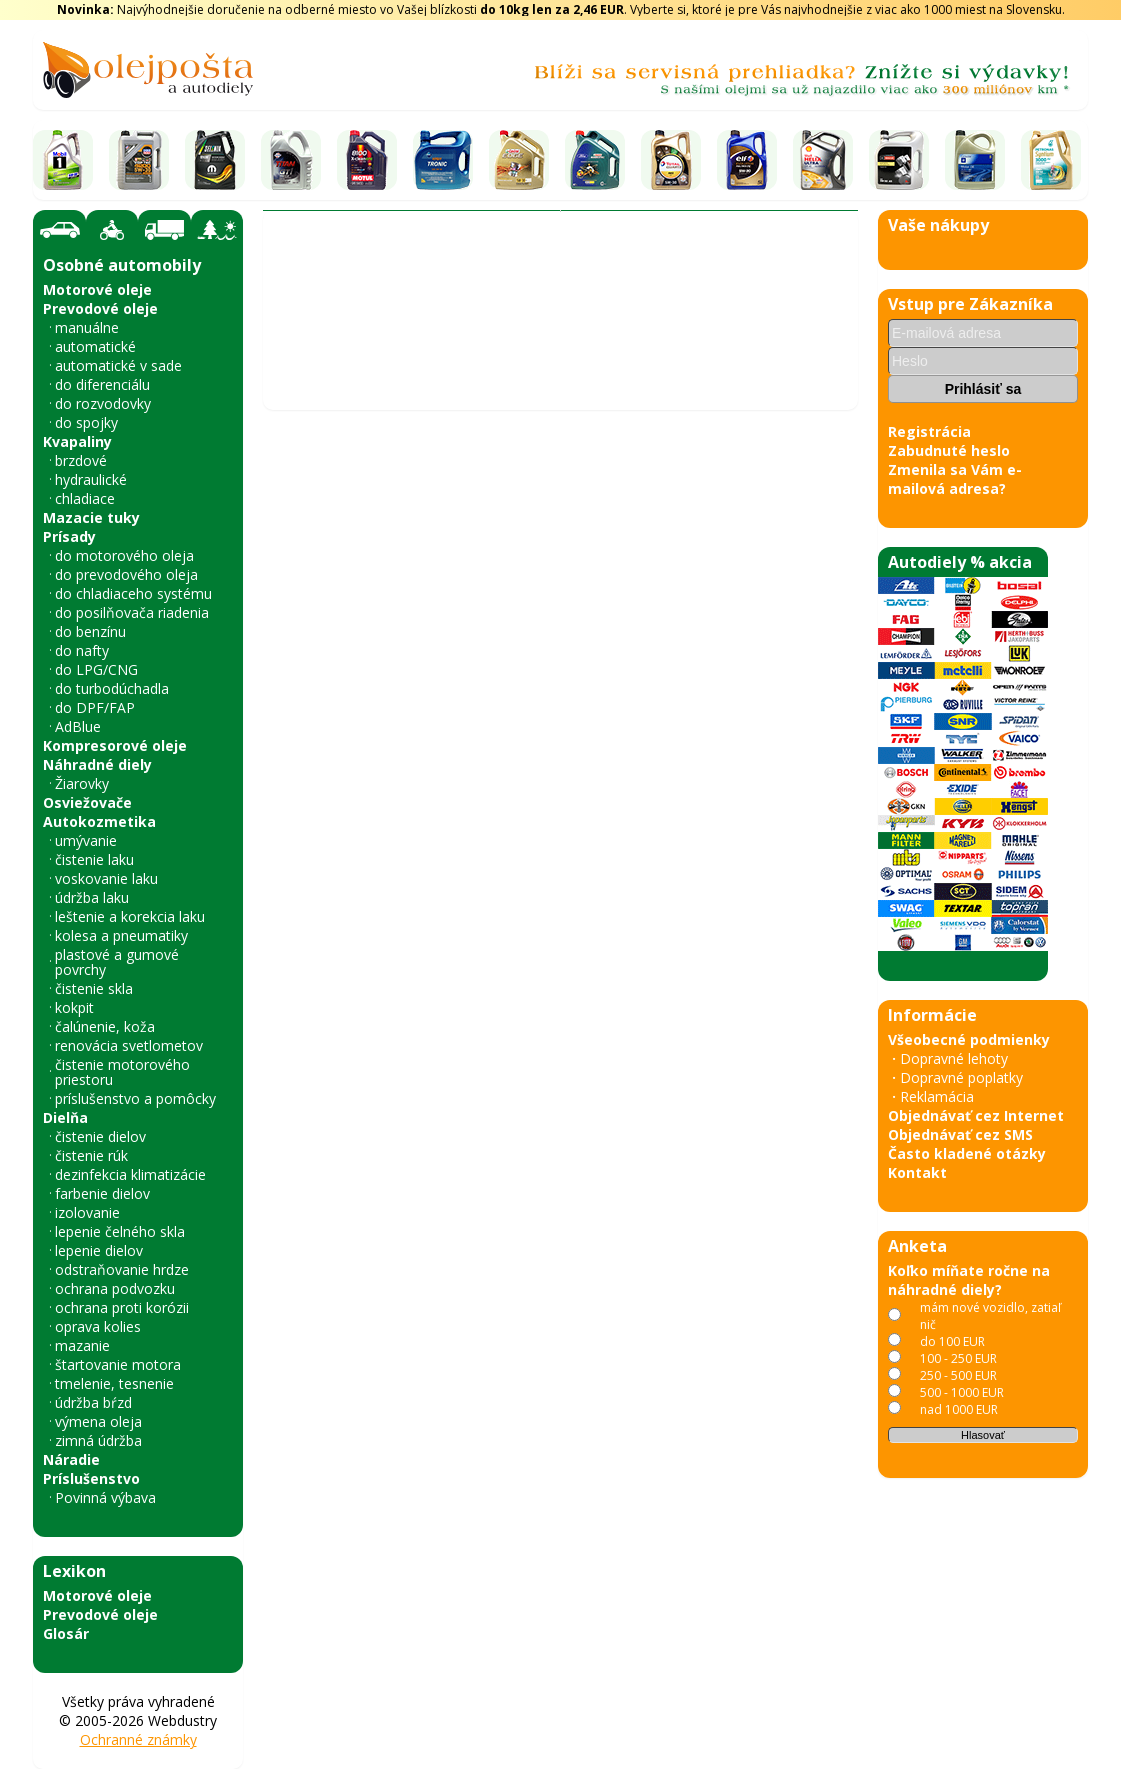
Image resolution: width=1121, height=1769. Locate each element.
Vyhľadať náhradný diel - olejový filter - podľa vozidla (452, 300)
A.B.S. (447, 334)
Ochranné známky (138, 1739)
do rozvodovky (103, 403)
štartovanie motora (118, 1364)
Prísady (69, 536)
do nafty (82, 650)
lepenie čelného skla (120, 1231)
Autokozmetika (99, 821)
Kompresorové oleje (115, 745)
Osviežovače (87, 802)
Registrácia (929, 431)
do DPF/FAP (95, 707)
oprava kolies (98, 1326)
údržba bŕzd (93, 1402)
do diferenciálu (102, 384)
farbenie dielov (102, 1193)
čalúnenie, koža (105, 1026)
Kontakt (917, 1172)
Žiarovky (82, 783)
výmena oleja (98, 1421)
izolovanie (87, 1212)
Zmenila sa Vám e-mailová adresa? (955, 479)
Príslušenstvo (91, 1478)
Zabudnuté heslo (949, 450)
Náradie (71, 1459)
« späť (292, 1557)
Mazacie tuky (91, 517)
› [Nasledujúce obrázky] (832, 979)
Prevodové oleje (100, 308)
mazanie (82, 1345)
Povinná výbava (105, 1497)
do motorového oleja (124, 555)
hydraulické (91, 479)
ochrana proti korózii (122, 1307)
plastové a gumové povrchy (117, 962)
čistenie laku (94, 859)
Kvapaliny (77, 441)
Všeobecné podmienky (969, 1039)
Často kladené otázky (967, 1153)
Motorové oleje (97, 289)
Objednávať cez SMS (960, 1134)
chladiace (85, 498)
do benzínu (90, 631)
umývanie (86, 840)
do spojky (86, 422)
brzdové (81, 460)
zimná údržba (98, 1440)
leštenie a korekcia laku (130, 916)
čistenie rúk (91, 1155)
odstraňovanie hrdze (122, 1269)
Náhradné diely (97, 764)
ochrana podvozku (115, 1288)
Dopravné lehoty (954, 1058)
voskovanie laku (106, 878)
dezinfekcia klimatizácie (130, 1174)
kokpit (74, 1007)
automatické (95, 346)
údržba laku (92, 897)
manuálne (87, 327)
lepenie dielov (99, 1250)
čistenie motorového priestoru (122, 1072)
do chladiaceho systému (133, 593)
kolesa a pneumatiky (121, 935)
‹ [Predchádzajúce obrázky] (289, 979)
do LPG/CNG (96, 669)
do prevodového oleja (126, 574)
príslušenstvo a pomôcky (135, 1098)
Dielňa (65, 1117)
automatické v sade (118, 365)
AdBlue (78, 726)
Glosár (66, 1633)
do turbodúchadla (112, 688)
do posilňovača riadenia (132, 612)
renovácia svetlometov (129, 1045)
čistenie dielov (100, 1136)
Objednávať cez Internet (976, 1115)
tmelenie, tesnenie (114, 1383)
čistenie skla (94, 988)
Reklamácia (937, 1096)
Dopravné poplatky (961, 1077)
